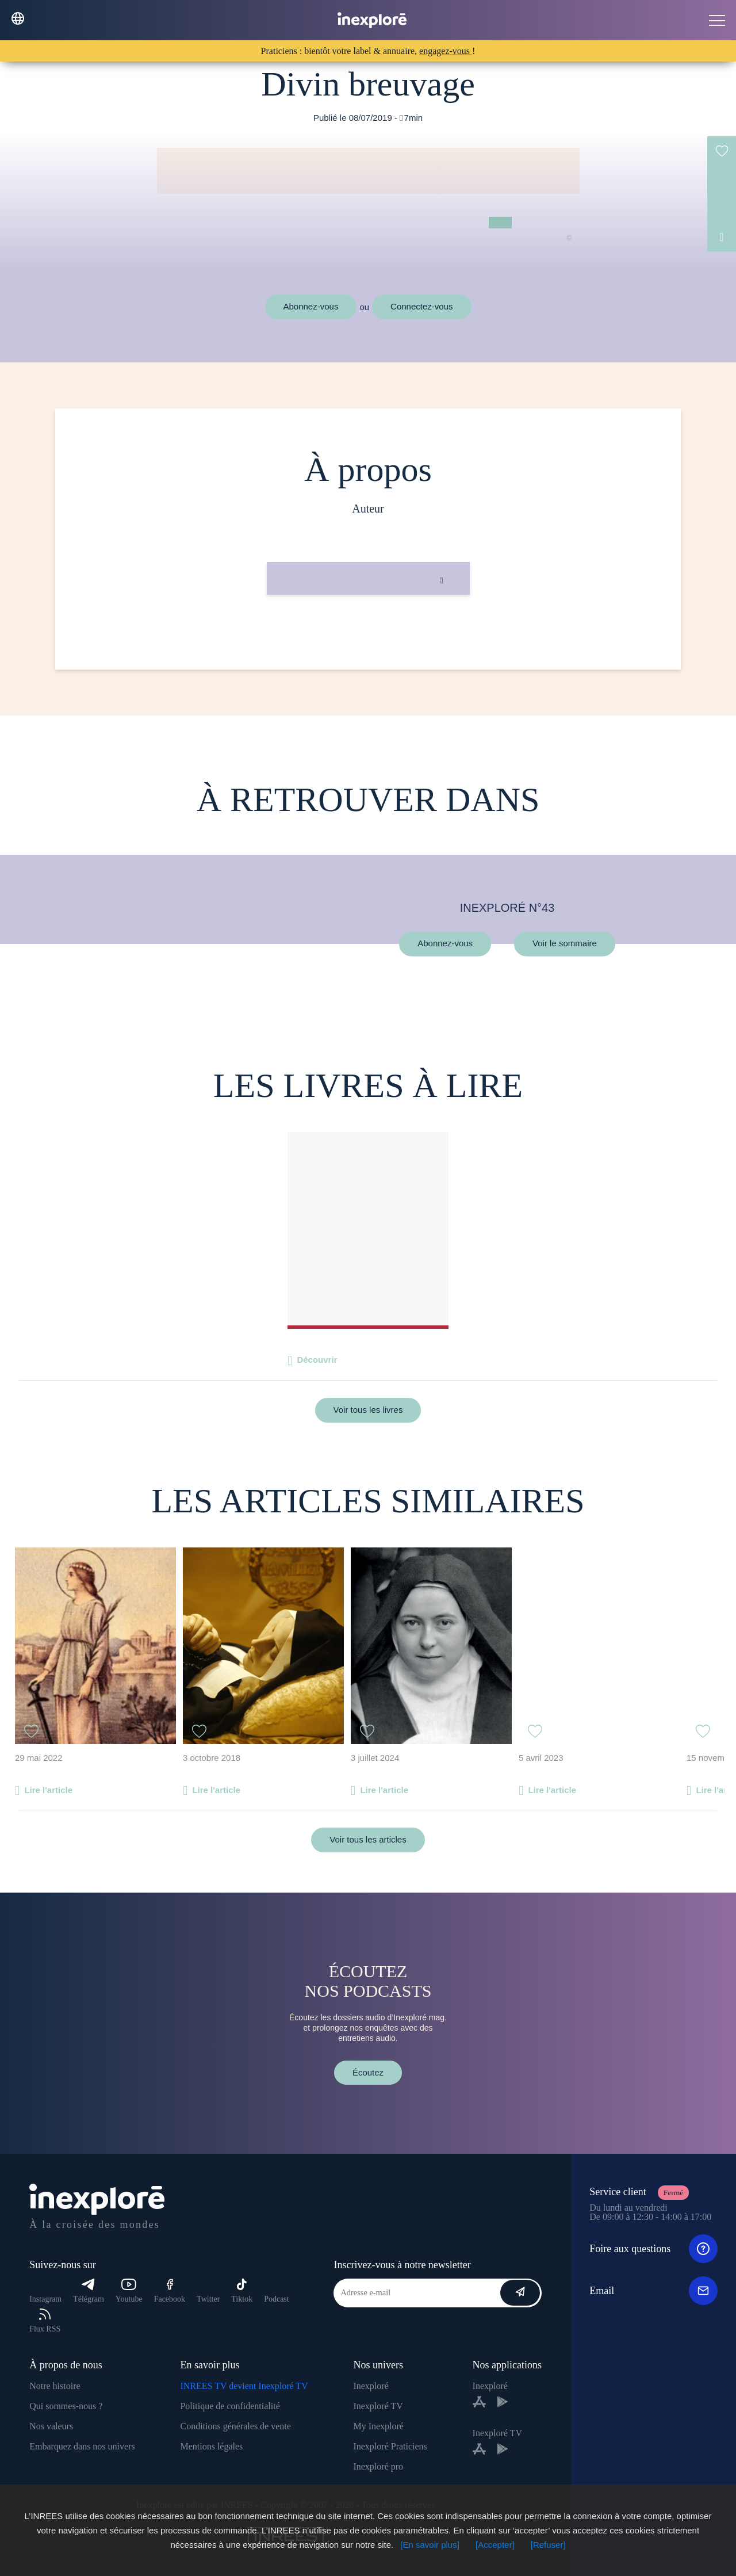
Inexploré (370, 2386)
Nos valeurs (51, 2426)
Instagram (45, 2299)
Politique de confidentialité (229, 2406)
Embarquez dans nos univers (82, 2446)
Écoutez (368, 2072)
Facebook (169, 2291)
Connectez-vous (421, 306)
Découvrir (317, 1360)
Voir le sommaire (564, 944)
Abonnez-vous (311, 306)
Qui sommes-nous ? (65, 2406)
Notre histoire (54, 2386)
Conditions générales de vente (235, 2426)
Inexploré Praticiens (390, 2446)
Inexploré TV (377, 2406)
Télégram (88, 2291)
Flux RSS (44, 2321)
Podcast (276, 2299)
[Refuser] (548, 2545)
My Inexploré (378, 2426)
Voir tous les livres (368, 1410)
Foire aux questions (653, 2248)
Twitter (208, 2299)
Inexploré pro (378, 2466)
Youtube (129, 2291)
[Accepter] (495, 2545)
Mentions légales (211, 2446)
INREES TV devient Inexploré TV (244, 2386)
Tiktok (241, 2291)
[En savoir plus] (429, 2545)
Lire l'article (48, 1790)
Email (653, 2290)
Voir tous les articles (367, 1839)
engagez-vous (445, 51)
